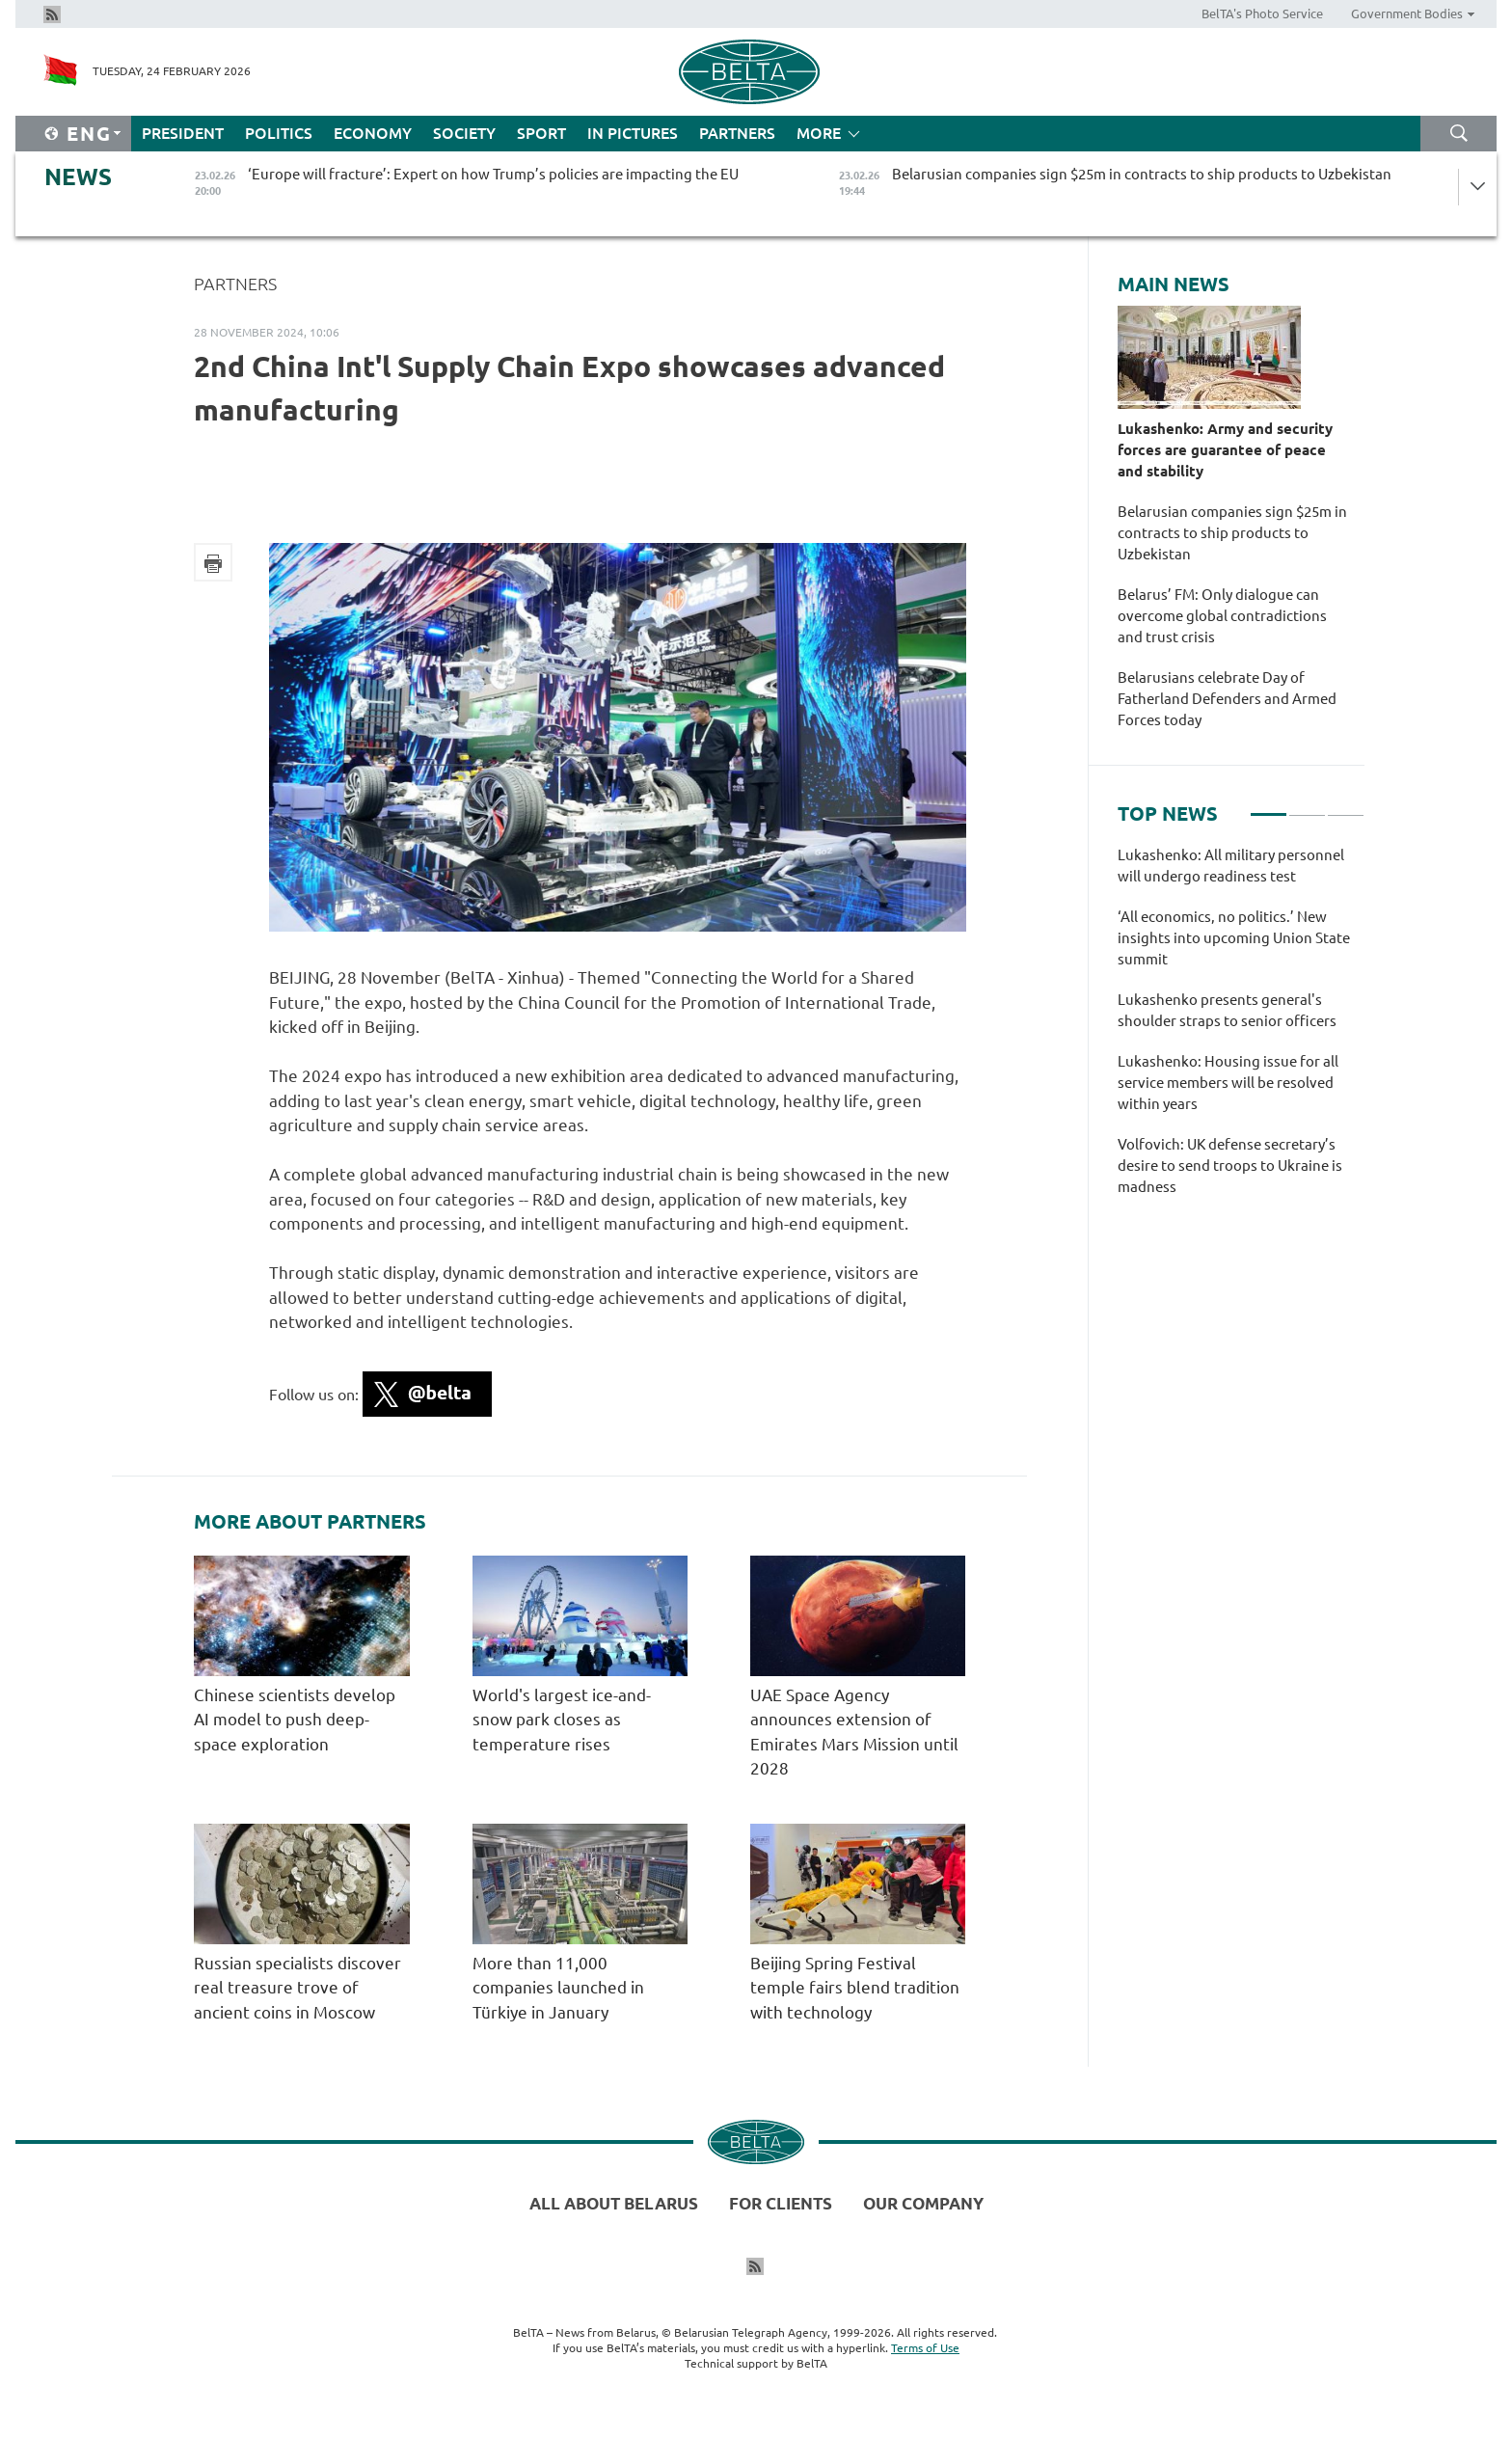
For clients (780, 2203)
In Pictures (632, 133)
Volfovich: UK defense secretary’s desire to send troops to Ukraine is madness (1230, 1165)
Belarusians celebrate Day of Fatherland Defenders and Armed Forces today (1227, 698)
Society (464, 133)
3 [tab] (1346, 806)
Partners (737, 133)
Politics (278, 133)
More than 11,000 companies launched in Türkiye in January (558, 1987)
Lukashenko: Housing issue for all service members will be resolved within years (1228, 1082)
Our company (923, 2203)
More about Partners (310, 1521)
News (78, 177)
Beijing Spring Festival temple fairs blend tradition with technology (854, 1987)
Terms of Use (925, 2348)
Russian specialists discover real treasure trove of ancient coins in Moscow (297, 1987)
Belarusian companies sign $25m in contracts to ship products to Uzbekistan (1232, 532)
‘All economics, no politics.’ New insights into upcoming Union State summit (1234, 937)
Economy (373, 133)
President (183, 133)
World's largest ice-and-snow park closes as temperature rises (561, 1719)
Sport (541, 133)
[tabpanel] (1241, 1031)
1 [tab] (1268, 806)
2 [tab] (1307, 806)
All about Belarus (613, 2203)
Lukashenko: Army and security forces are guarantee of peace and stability (1225, 449)
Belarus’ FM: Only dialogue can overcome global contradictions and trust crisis (1222, 615)
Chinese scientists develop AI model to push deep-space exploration (294, 1719)
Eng (89, 133)
